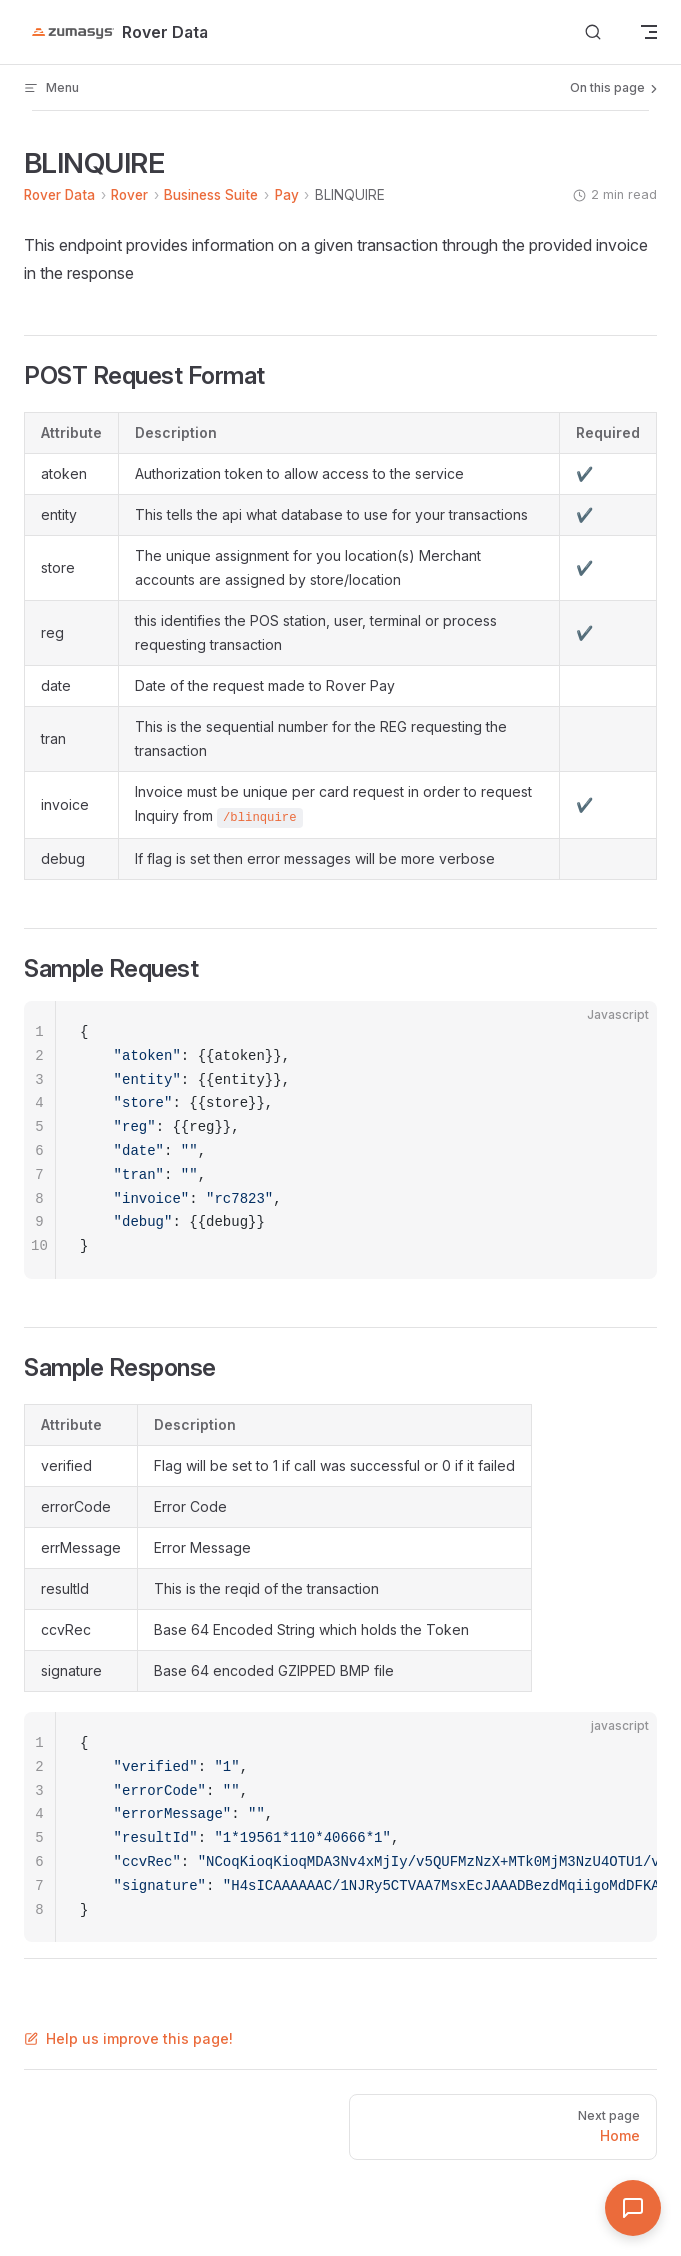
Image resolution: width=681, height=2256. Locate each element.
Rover (129, 195)
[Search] (593, 32)
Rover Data (59, 195)
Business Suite (211, 195)
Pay (287, 195)
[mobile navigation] (649, 32)
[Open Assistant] (633, 2208)
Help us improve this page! (128, 2038)
